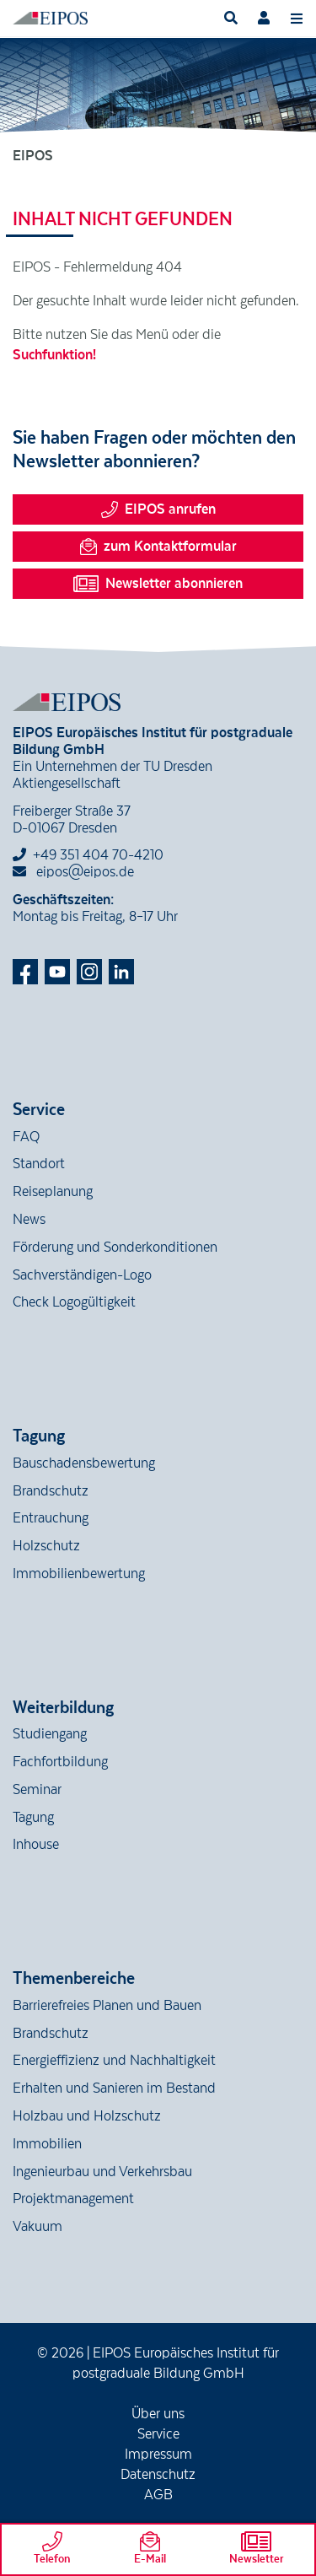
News (29, 1219)
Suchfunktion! (54, 355)
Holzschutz (46, 1546)
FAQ (26, 1137)
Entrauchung (50, 1518)
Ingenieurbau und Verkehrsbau (102, 2172)
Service (158, 2434)
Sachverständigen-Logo (82, 1275)
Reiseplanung (53, 1191)
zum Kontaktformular (158, 546)
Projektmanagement (73, 2199)
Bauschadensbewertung (84, 1463)
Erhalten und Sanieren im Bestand (114, 2088)
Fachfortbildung (60, 1762)
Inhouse (36, 1844)
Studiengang (50, 1734)
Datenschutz (158, 2474)
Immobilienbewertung (79, 1574)
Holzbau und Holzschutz (87, 2116)
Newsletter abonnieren (158, 583)
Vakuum (37, 2226)
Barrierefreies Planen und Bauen (107, 2005)
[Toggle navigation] (296, 18)
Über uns (158, 2414)
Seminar (37, 1789)
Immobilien (47, 2144)
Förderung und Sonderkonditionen (115, 1247)
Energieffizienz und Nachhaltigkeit (114, 2060)
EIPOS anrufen (158, 509)
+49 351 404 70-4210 (98, 855)
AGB (158, 2495)
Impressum (158, 2454)
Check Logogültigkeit (74, 1302)
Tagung (33, 1817)
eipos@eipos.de (73, 872)
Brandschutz (50, 1491)
